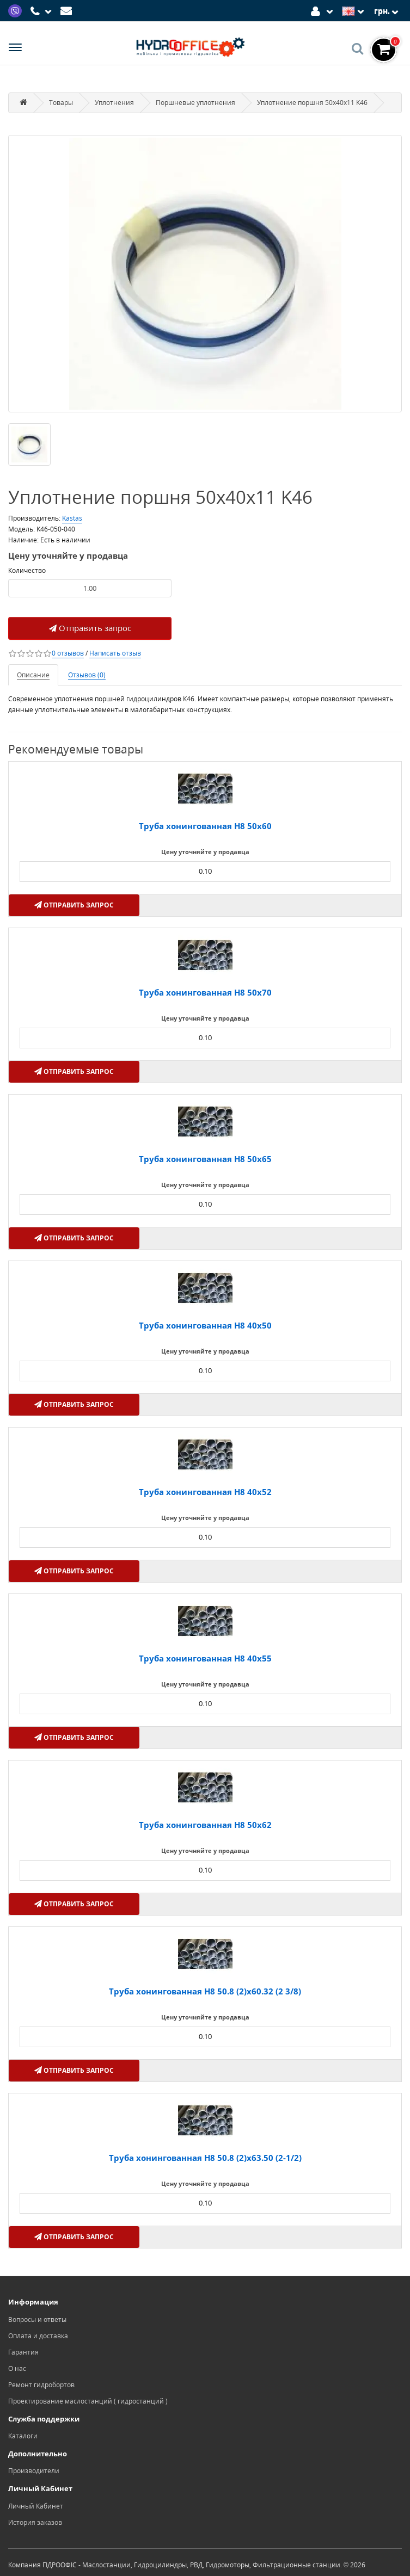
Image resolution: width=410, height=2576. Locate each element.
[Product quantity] (90, 588)
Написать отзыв (115, 653)
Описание (33, 674)
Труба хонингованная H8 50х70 (205, 992)
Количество (27, 570)
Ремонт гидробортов (41, 2384)
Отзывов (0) (87, 674)
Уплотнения (114, 102)
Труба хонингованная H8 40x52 (205, 1491)
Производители (33, 2470)
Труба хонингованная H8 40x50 (205, 1325)
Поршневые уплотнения (195, 102)
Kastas (72, 518)
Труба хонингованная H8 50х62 (205, 1824)
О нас (17, 2368)
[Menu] (15, 49)
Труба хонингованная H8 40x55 (205, 1658)
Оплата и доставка (38, 2335)
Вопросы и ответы (37, 2319)
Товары (61, 102)
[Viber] (16, 10)
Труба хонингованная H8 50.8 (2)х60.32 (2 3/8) (205, 1991)
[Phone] (42, 11)
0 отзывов (68, 653)
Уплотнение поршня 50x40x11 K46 (312, 102)
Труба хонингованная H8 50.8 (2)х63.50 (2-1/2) (205, 2157)
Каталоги (23, 2436)
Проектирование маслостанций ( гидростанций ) (88, 2401)
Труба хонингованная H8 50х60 (205, 825)
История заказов (35, 2522)
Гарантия (23, 2352)
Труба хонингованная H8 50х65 (205, 1158)
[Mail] (67, 10)
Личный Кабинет (35, 2506)
